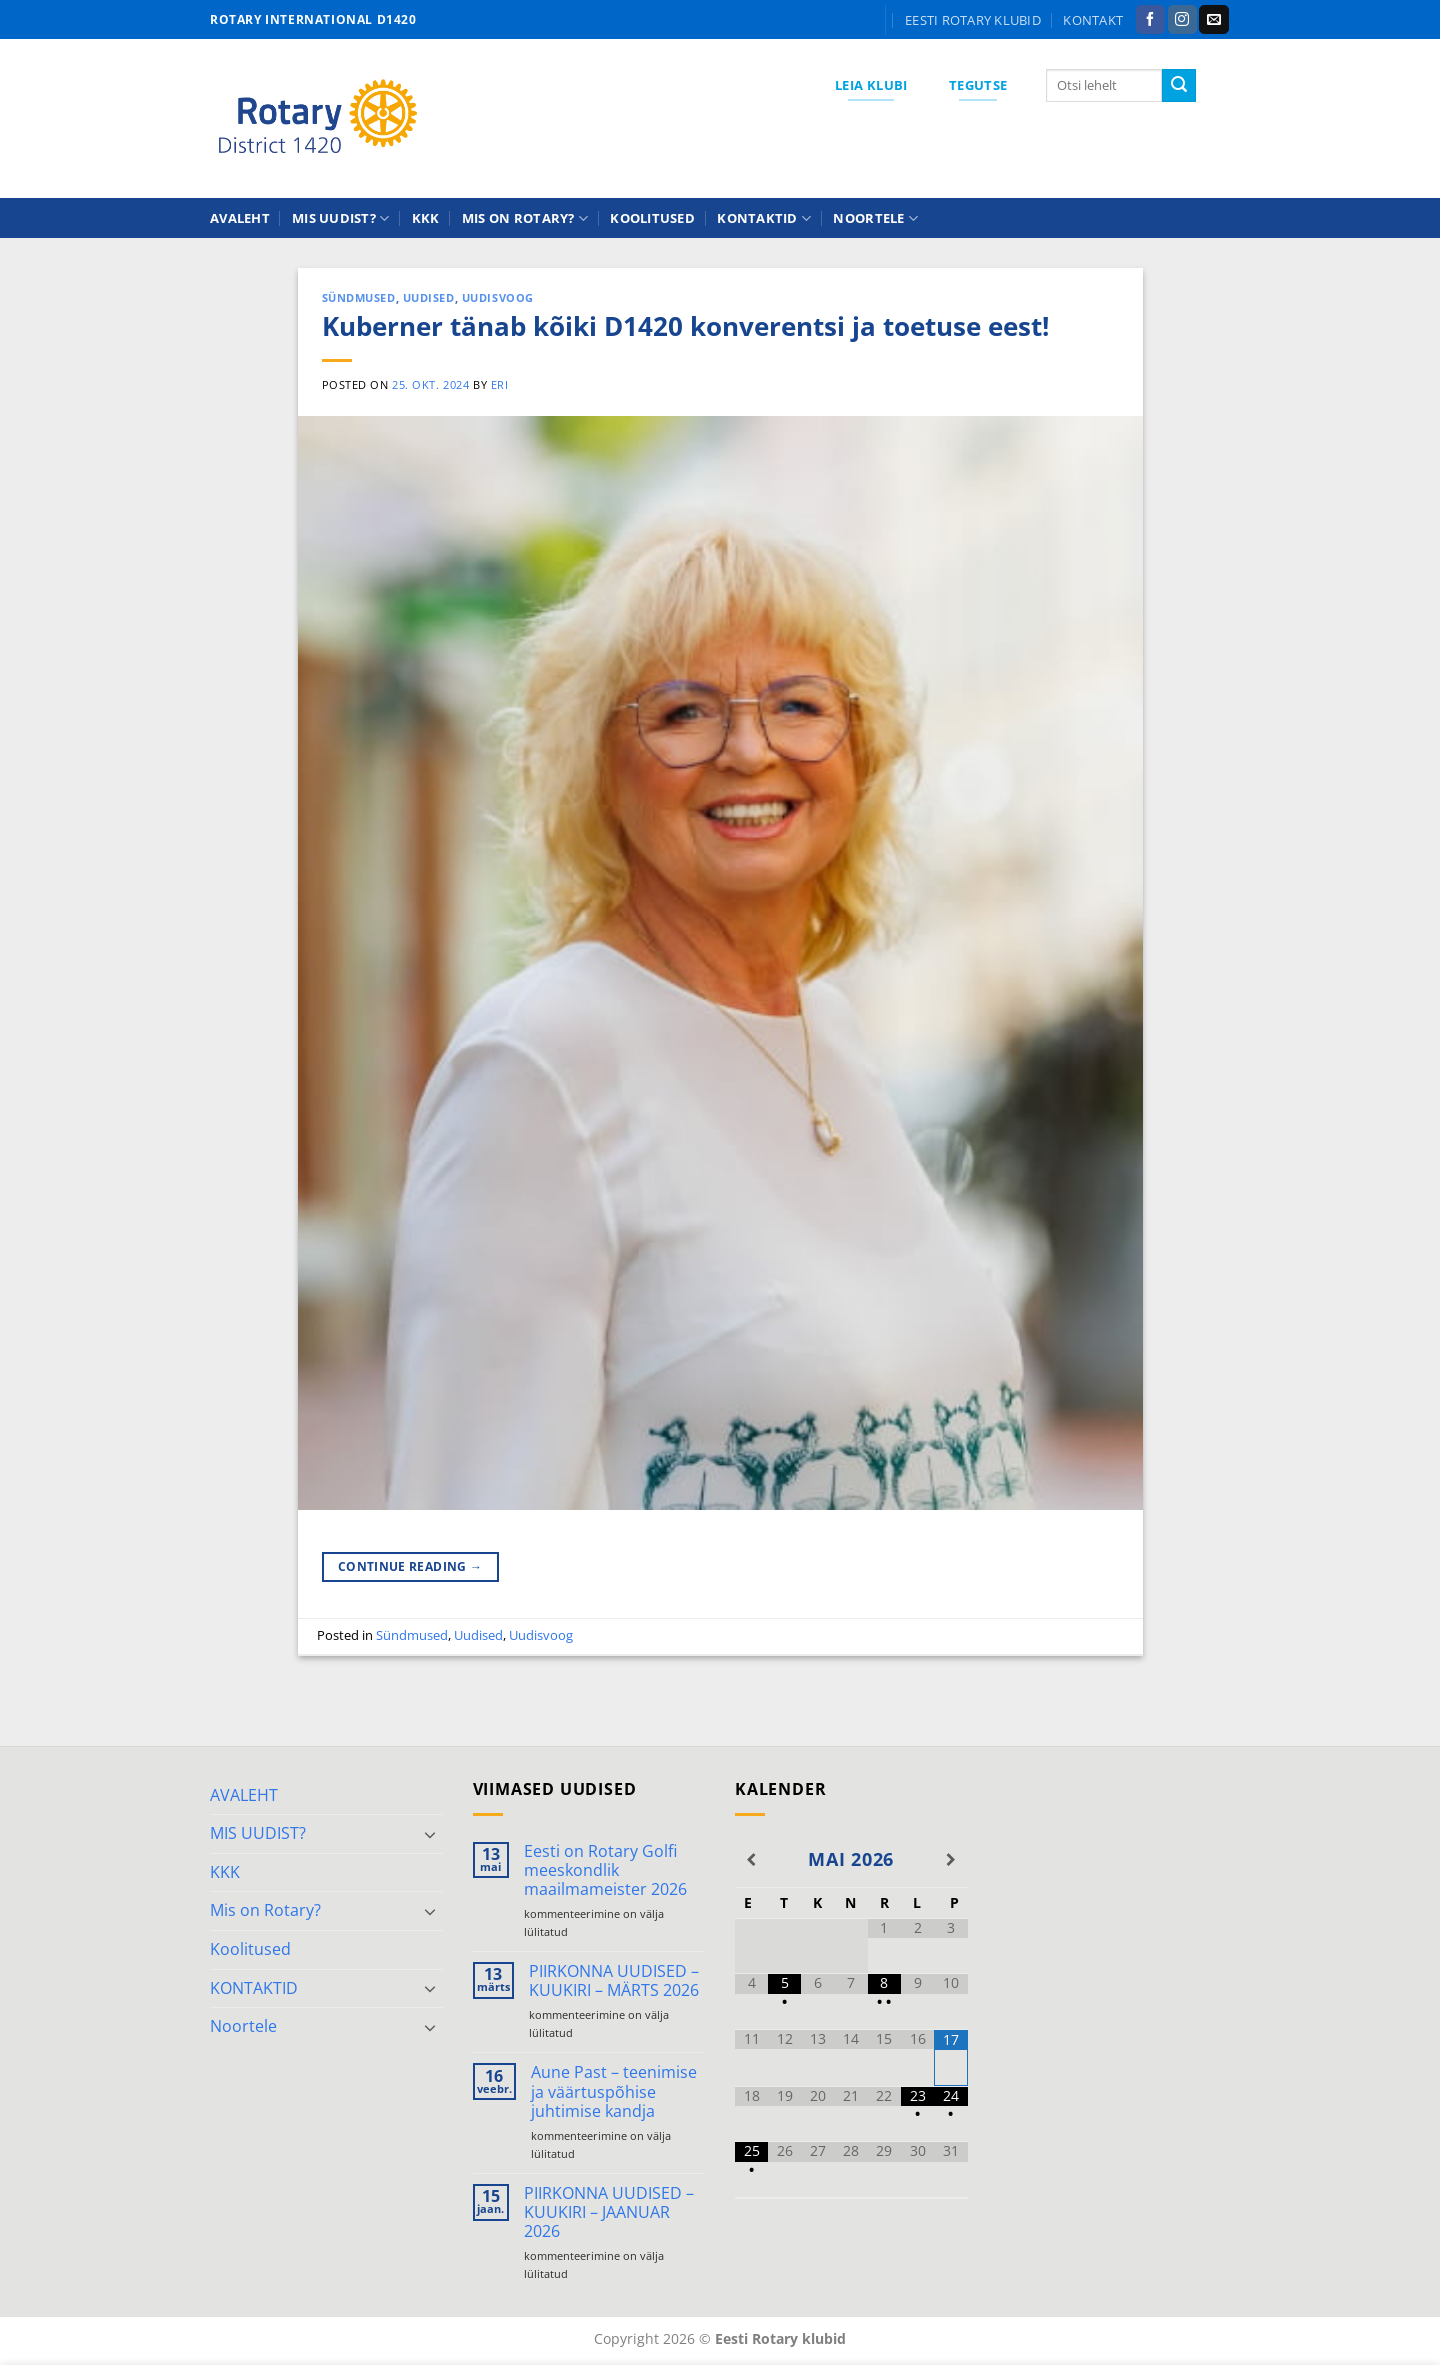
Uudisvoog (498, 297)
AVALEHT (240, 218)
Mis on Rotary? (525, 218)
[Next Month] (950, 1860)
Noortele (875, 218)
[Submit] (1179, 86)
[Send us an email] (1213, 20)
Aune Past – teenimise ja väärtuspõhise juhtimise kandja (614, 2092)
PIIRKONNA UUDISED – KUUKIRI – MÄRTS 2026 (614, 1981)
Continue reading (410, 1566)
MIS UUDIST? (340, 218)
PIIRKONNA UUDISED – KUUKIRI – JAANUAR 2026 (609, 2213)
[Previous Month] (751, 1860)
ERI (500, 384)
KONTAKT (1093, 20)
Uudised (429, 297)
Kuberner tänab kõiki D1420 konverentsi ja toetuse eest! (685, 326)
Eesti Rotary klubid (973, 20)
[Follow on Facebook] (1150, 20)
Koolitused (652, 218)
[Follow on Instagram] (1182, 20)
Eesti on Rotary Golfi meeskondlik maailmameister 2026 (605, 1871)
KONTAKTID (764, 218)
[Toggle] (431, 1834)
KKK (426, 218)
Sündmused (359, 297)
